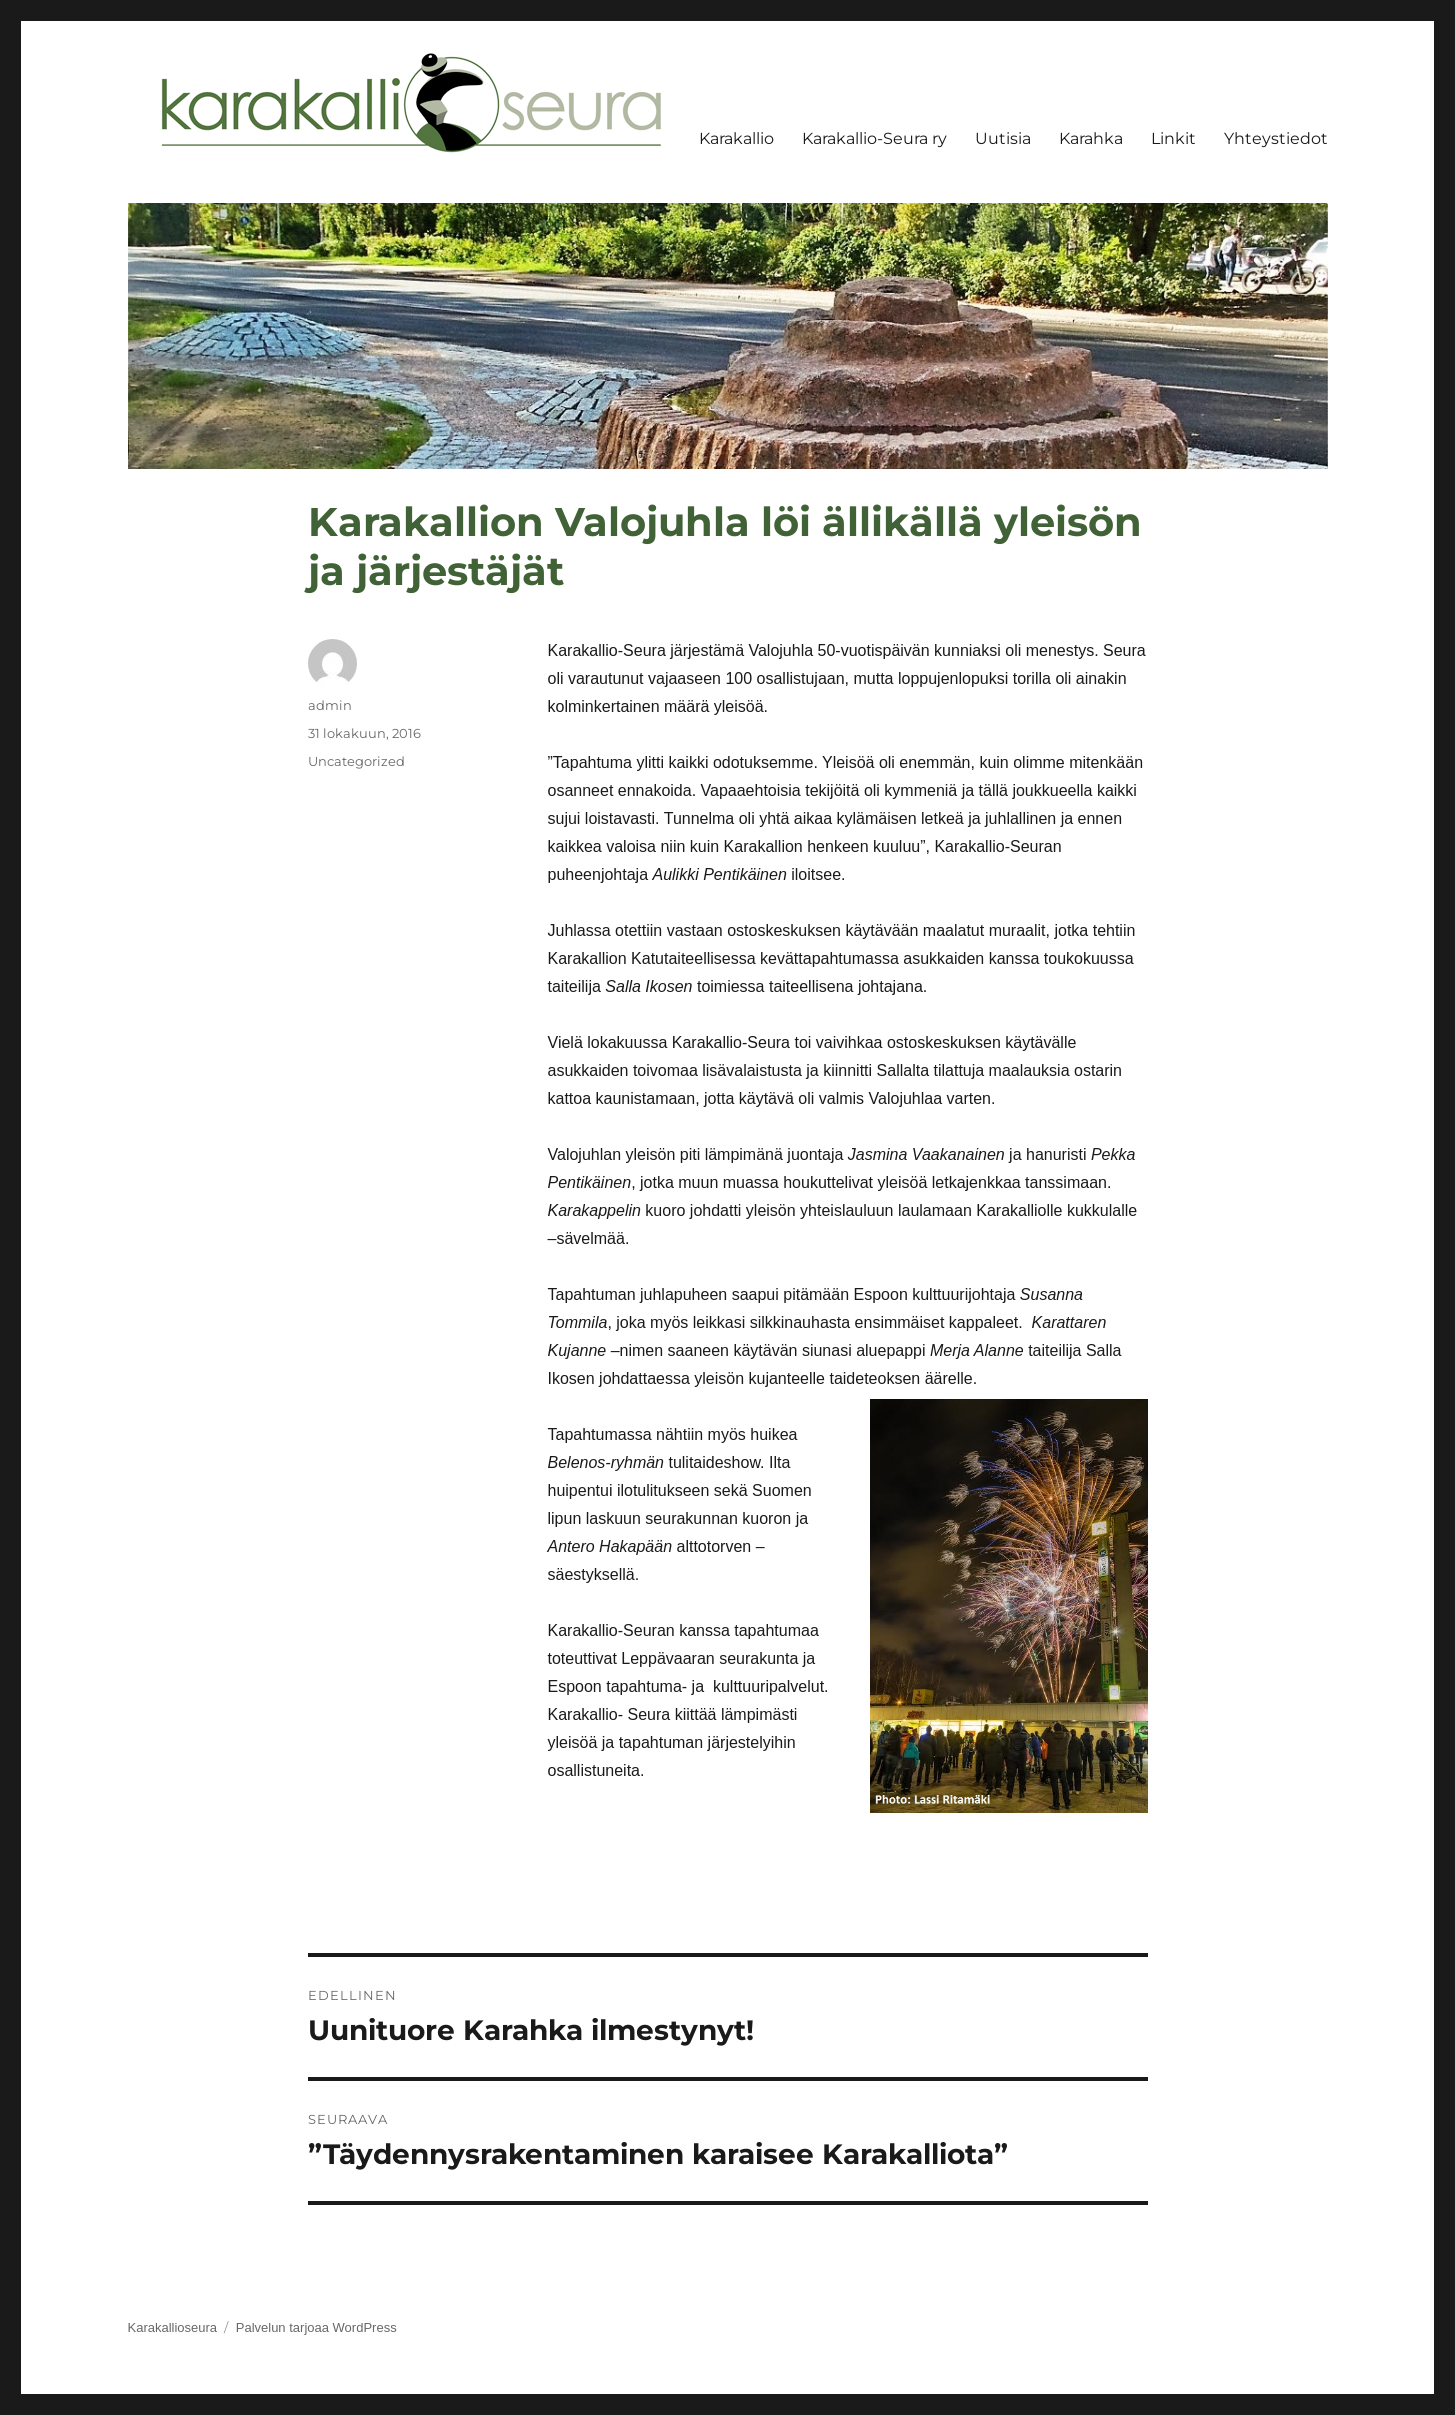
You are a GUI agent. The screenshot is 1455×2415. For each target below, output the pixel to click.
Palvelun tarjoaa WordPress (316, 2327)
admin (330, 705)
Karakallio (736, 138)
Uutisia (1003, 138)
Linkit (1173, 138)
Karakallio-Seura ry (874, 138)
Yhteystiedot (1276, 138)
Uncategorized (356, 761)
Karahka (1091, 138)
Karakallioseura (173, 2327)
